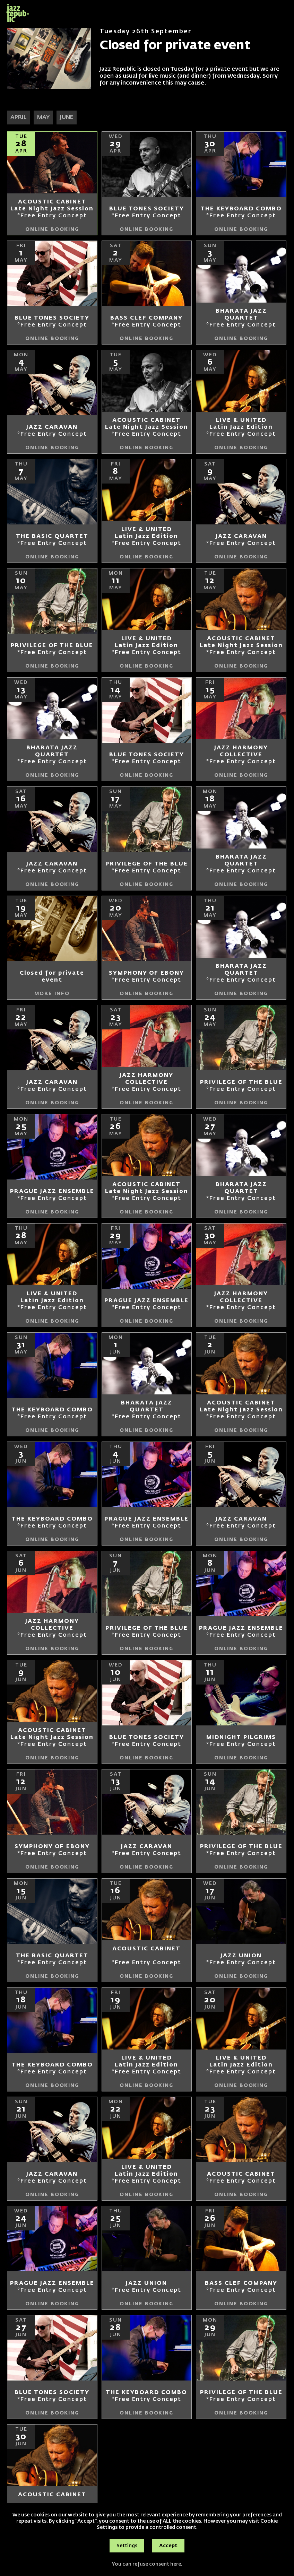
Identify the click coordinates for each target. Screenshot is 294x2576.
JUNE (66, 117)
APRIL (18, 117)
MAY (43, 117)
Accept (168, 2545)
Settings (126, 2545)
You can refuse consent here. (147, 2564)
